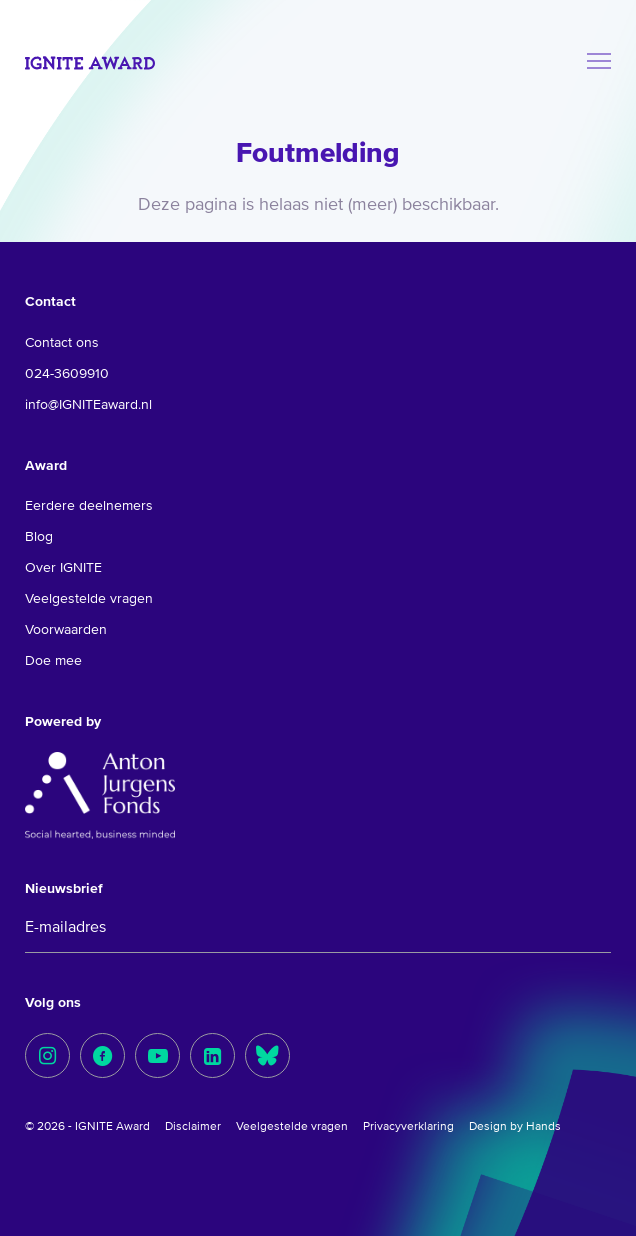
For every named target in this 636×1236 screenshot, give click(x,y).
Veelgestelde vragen (89, 599)
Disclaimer (193, 1127)
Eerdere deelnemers (89, 506)
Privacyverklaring (408, 1127)
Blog (39, 537)
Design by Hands (515, 1127)
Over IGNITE (63, 568)
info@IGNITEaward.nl (88, 405)
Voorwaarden (66, 630)
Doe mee (53, 661)
